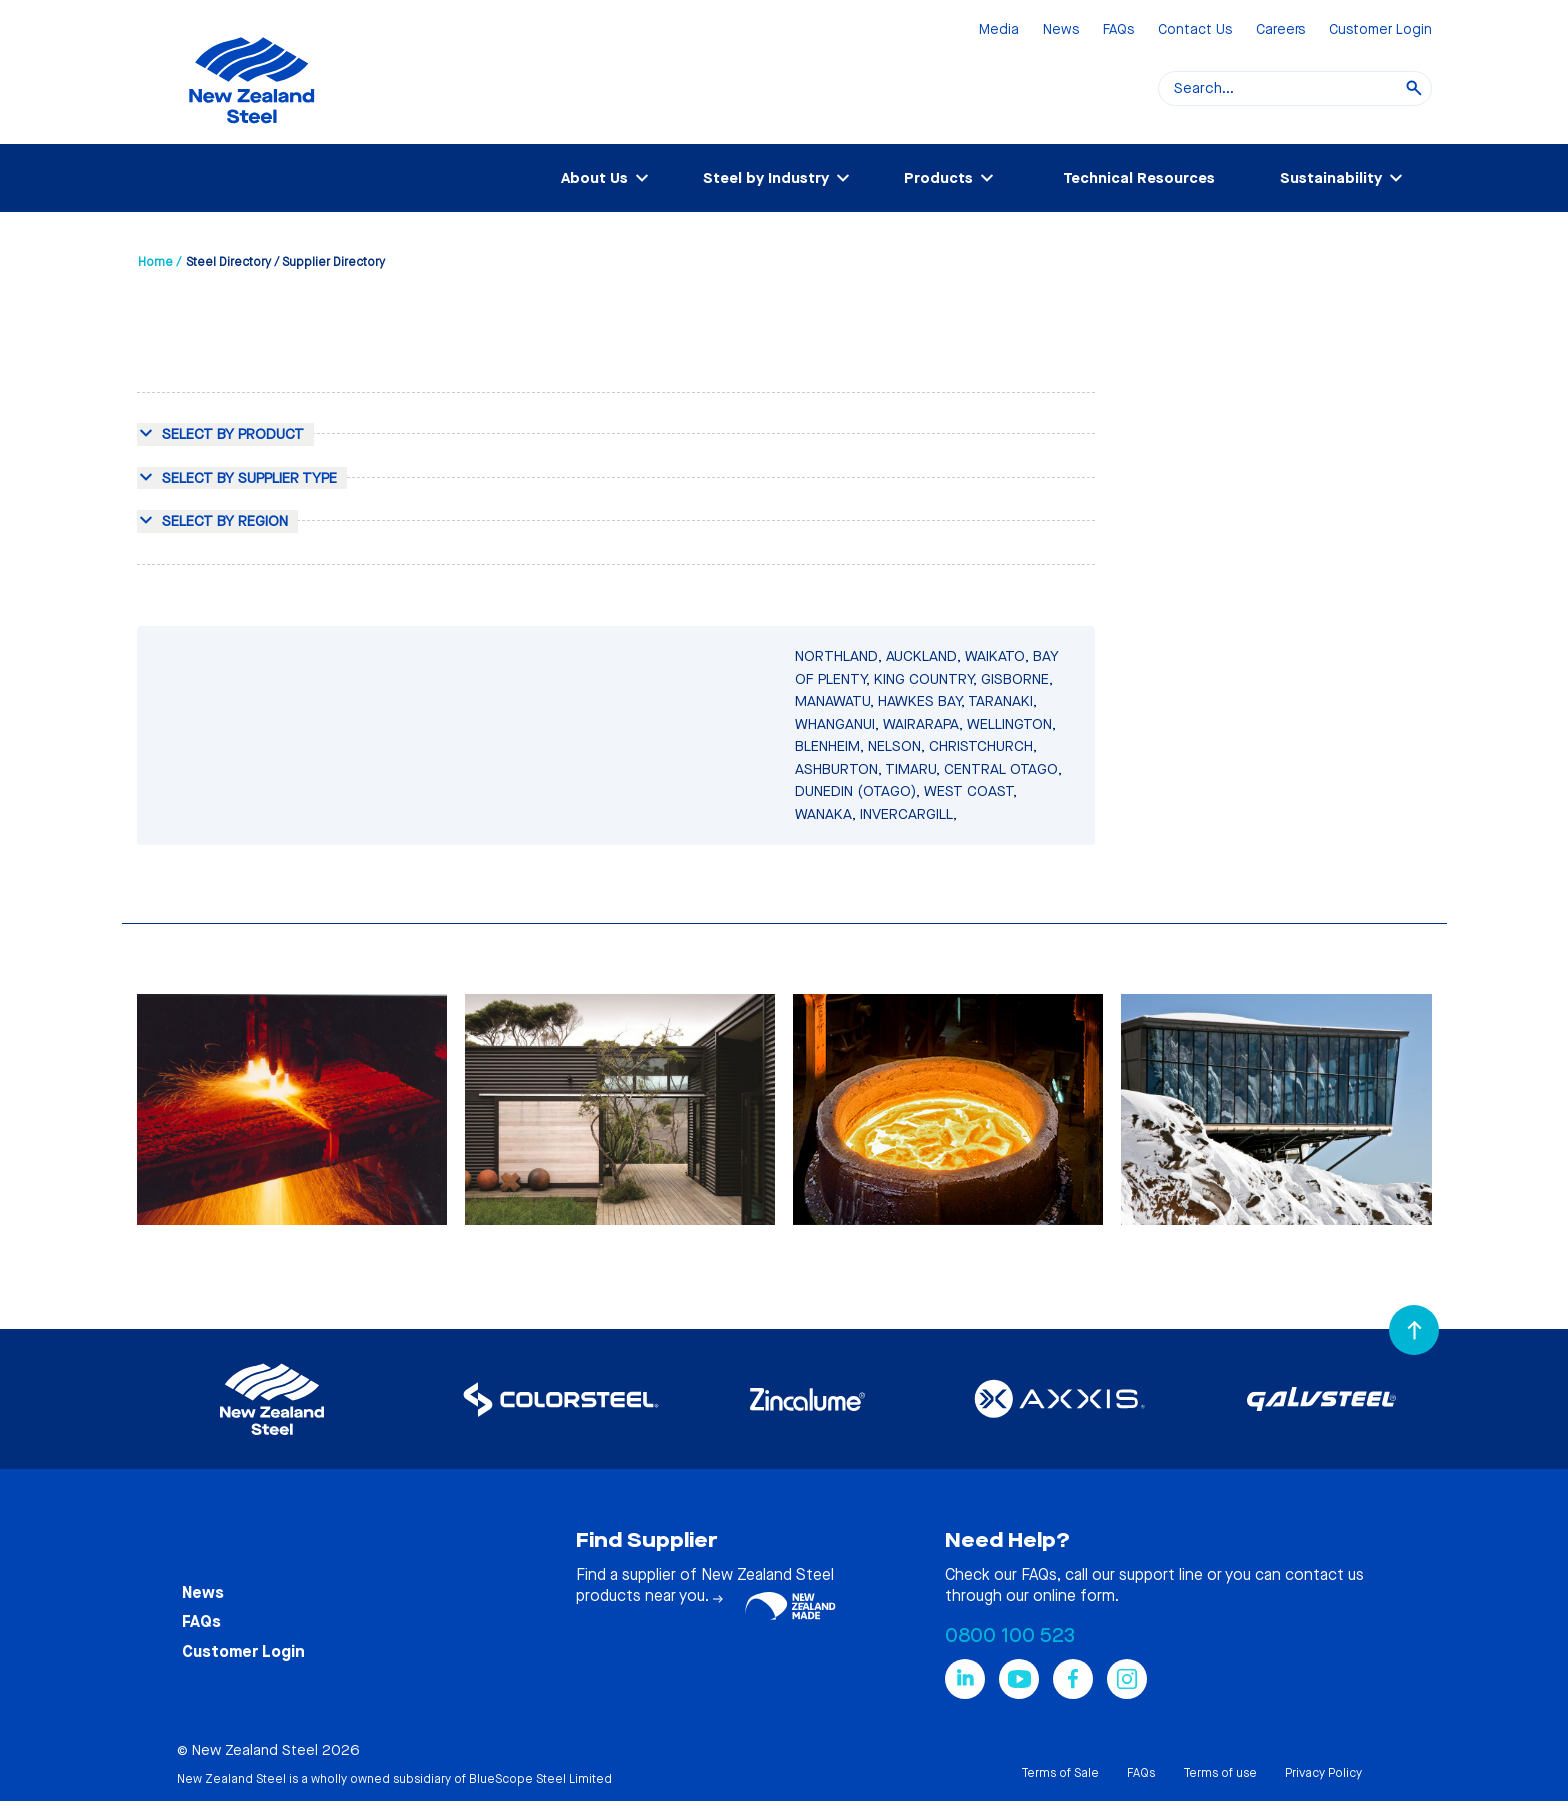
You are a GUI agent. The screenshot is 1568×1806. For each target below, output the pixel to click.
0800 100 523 (1010, 1635)
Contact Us (1195, 30)
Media (999, 30)
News (1061, 30)
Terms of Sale (1060, 1773)
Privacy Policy (1323, 1773)
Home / (159, 262)
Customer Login (1380, 30)
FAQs (1118, 30)
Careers (1280, 30)
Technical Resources (1139, 178)
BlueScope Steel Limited (540, 1779)
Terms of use (1220, 1773)
